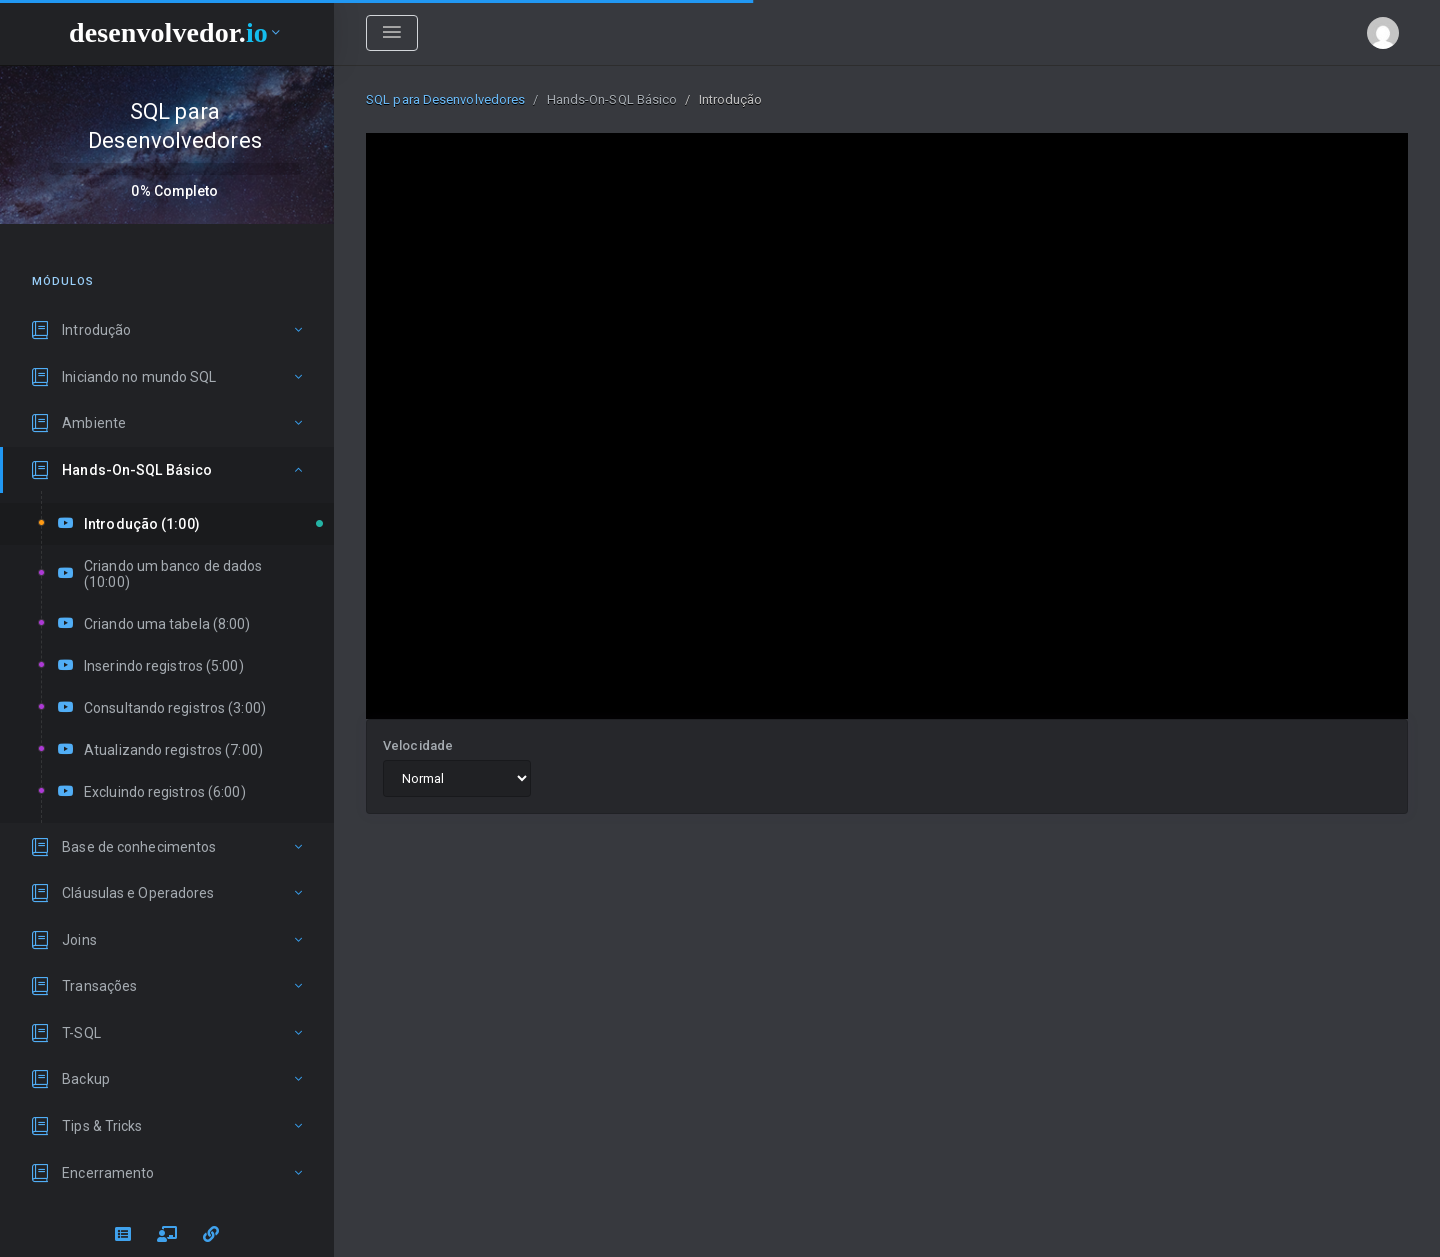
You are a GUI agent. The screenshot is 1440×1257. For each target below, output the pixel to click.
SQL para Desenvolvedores (445, 99)
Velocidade (418, 745)
